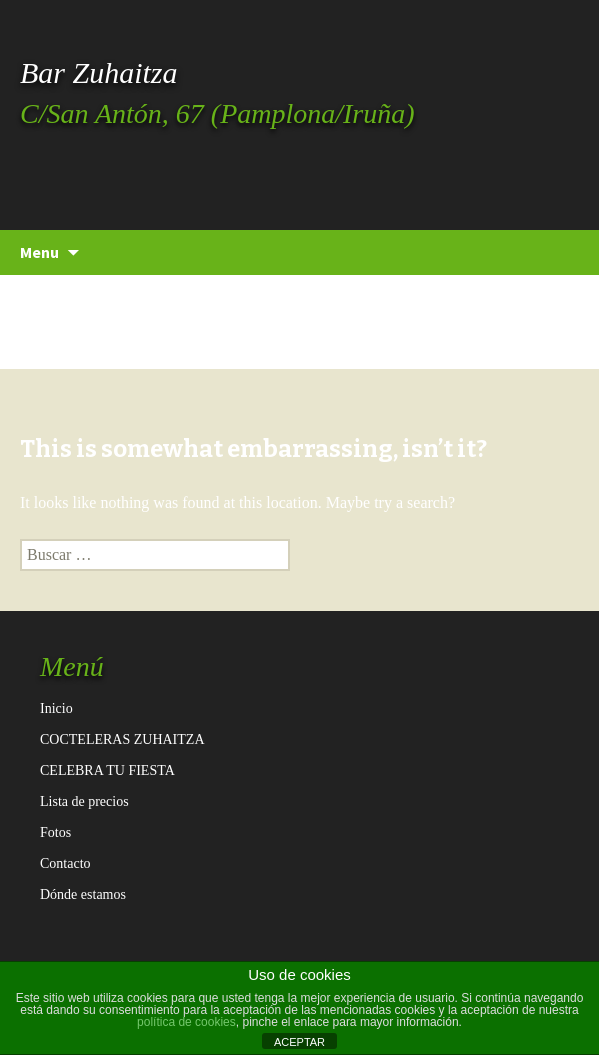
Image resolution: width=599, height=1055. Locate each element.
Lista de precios (84, 801)
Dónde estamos (83, 894)
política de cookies (186, 1022)
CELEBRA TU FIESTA (107, 770)
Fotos (55, 832)
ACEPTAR (299, 1042)
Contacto (65, 863)
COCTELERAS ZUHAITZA (122, 739)
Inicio (56, 708)
